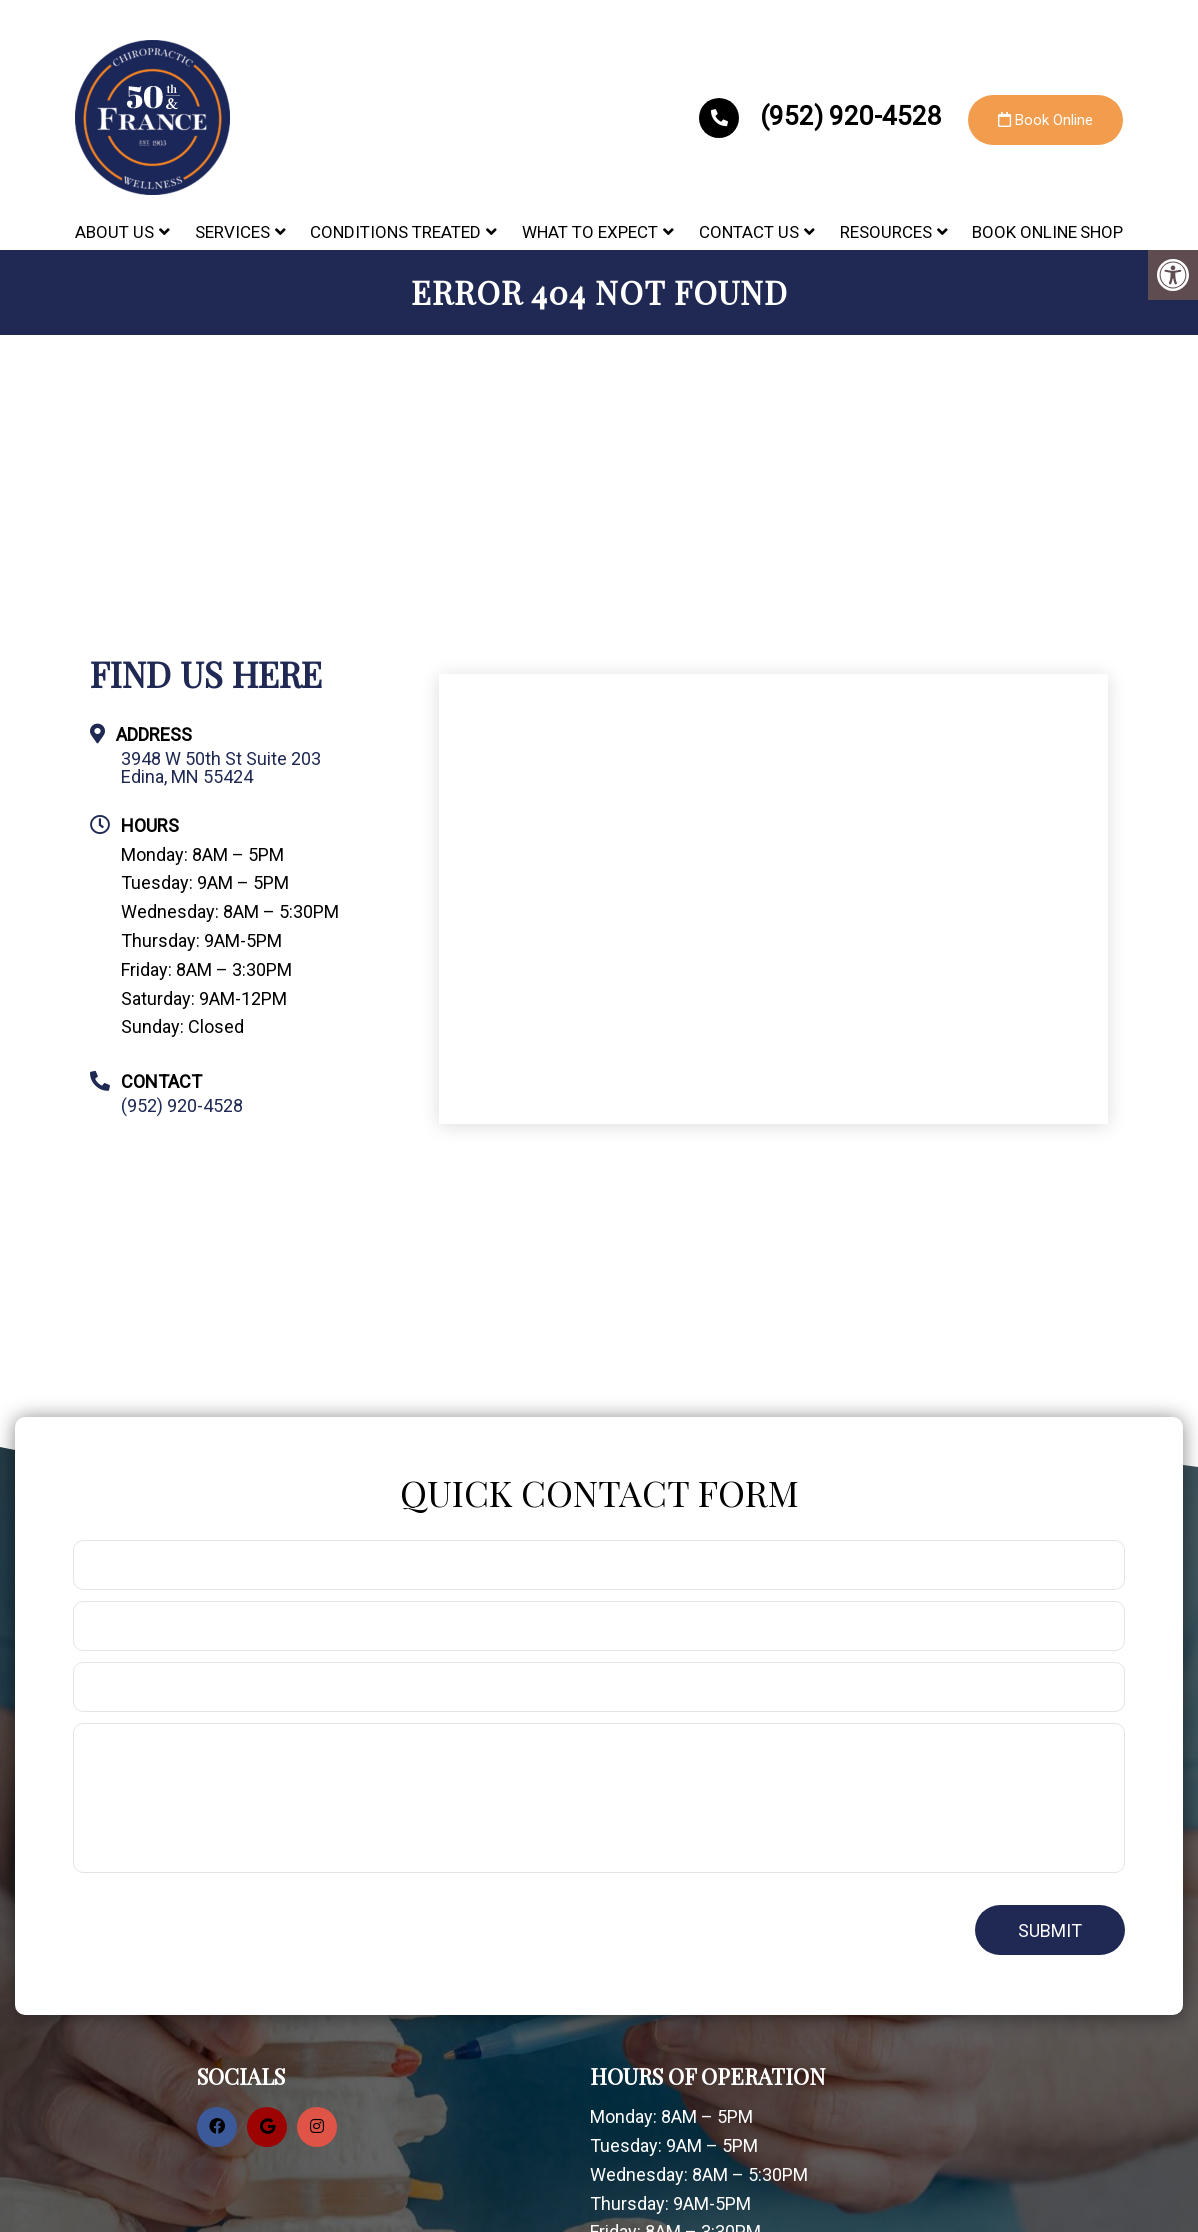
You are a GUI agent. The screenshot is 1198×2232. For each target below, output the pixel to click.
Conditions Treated (395, 232)
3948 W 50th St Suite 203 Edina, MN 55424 (221, 768)
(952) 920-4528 (823, 116)
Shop (1101, 232)
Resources (886, 232)
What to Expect (590, 232)
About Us (114, 232)
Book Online (1045, 120)
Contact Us (749, 232)
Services (232, 232)
